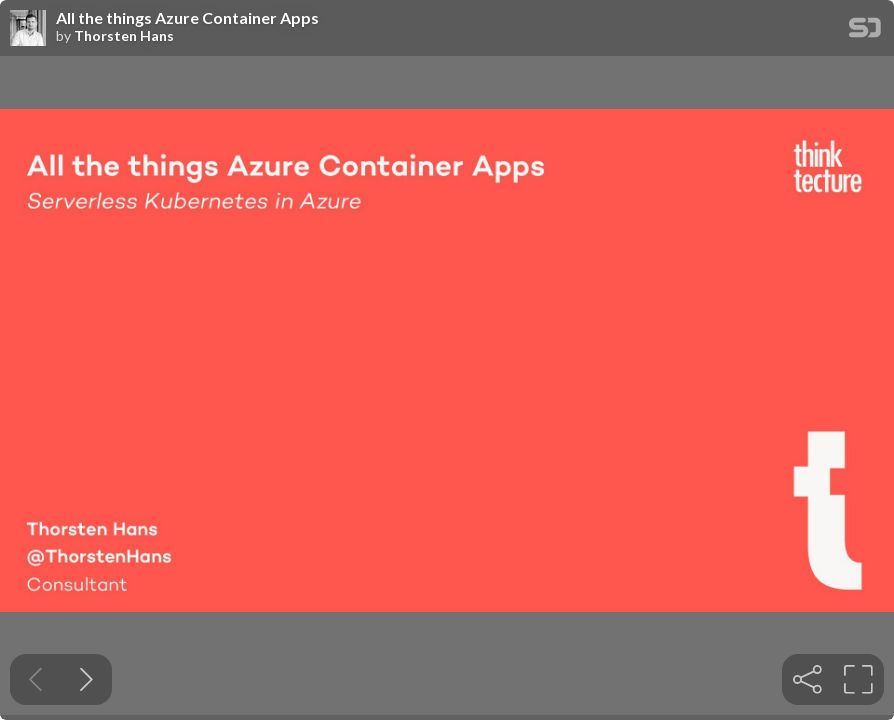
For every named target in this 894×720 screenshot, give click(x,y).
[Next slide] (86, 679)
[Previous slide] (35, 679)
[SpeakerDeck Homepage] (865, 31)
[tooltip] (807, 679)
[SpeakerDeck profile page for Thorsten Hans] (28, 29)
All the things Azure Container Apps (187, 18)
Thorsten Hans (124, 36)
